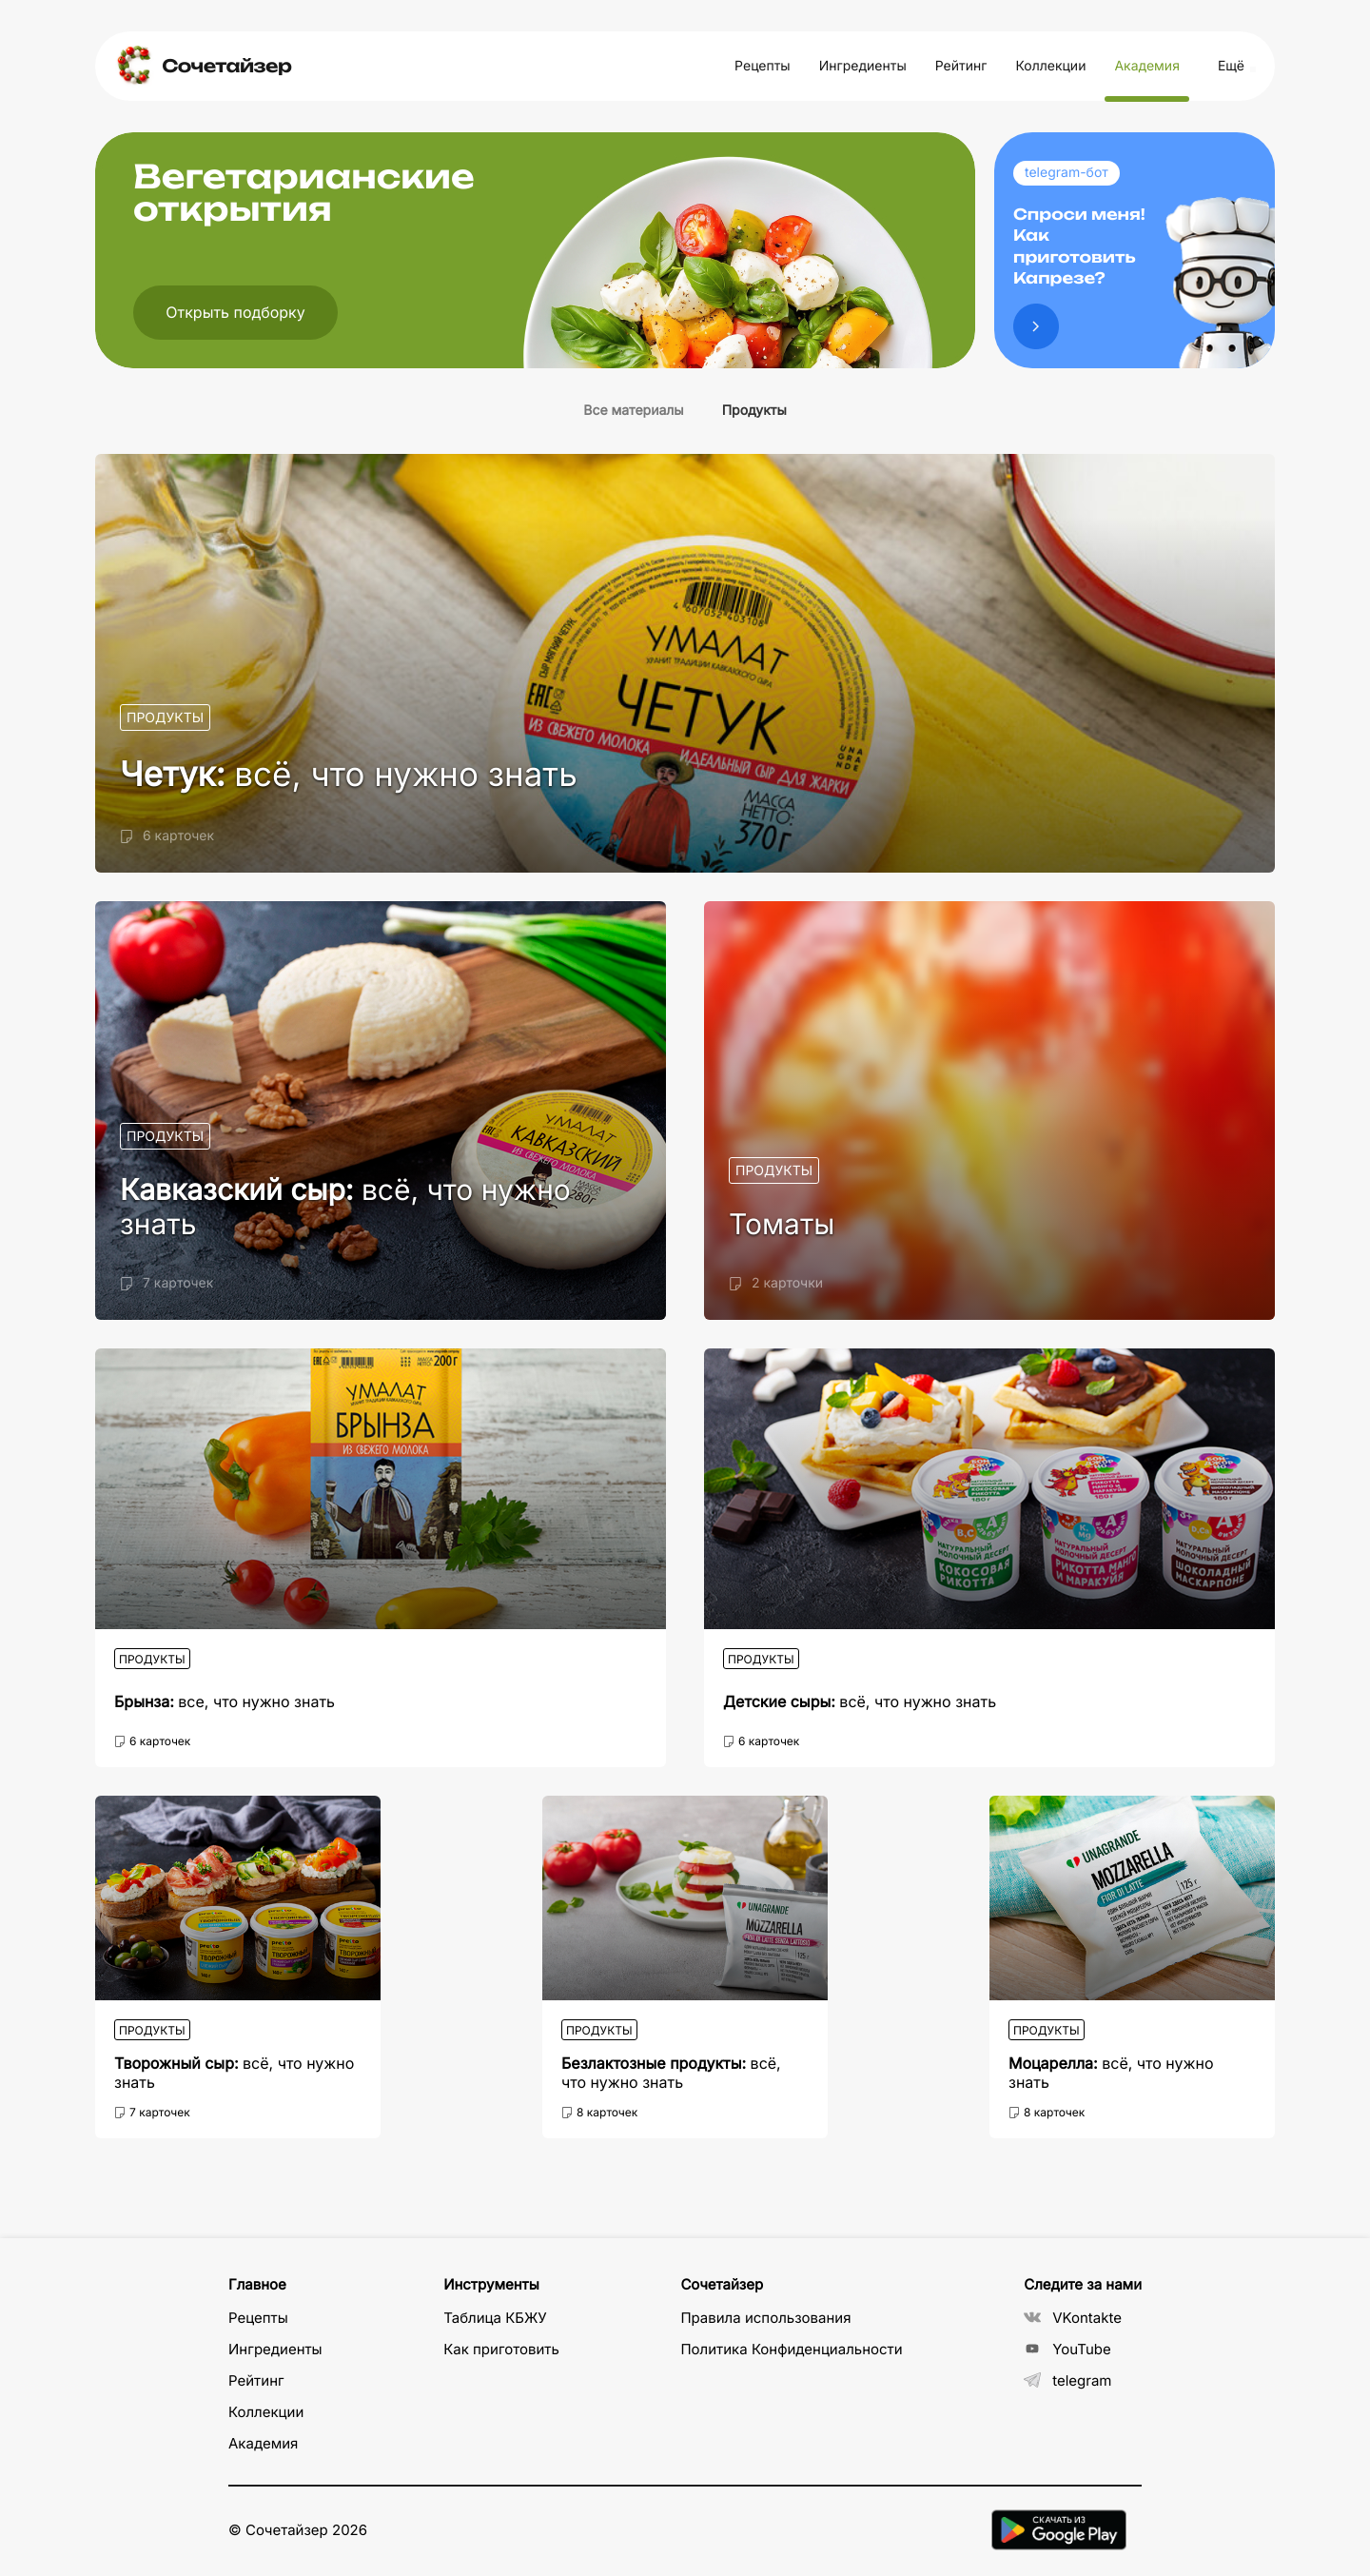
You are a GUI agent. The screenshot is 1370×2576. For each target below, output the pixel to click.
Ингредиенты (863, 66)
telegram (1067, 2380)
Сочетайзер (226, 66)
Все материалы (633, 411)
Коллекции (1050, 66)
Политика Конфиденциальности (791, 2349)
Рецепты (762, 66)
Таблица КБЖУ (495, 2318)
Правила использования (765, 2318)
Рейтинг (961, 66)
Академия (1146, 66)
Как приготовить (501, 2349)
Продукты (754, 411)
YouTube (1067, 2349)
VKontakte (1073, 2318)
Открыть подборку (235, 312)
